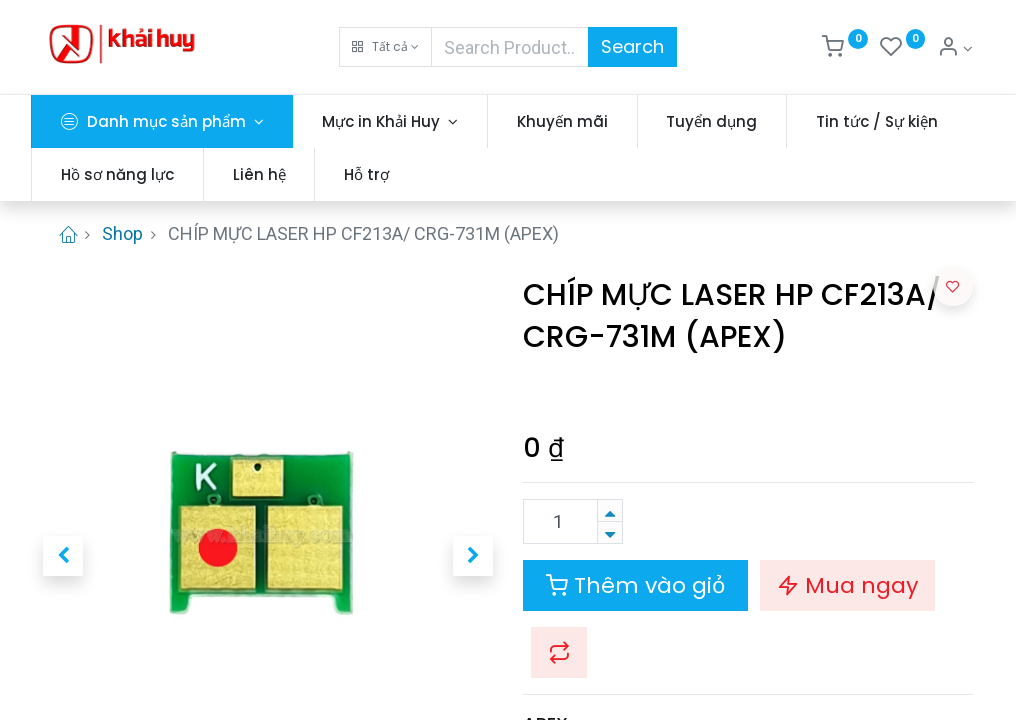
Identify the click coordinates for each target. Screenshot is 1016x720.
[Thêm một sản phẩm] (610, 510)
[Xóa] (610, 532)
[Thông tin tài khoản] (955, 49)
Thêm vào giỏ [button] (635, 585)
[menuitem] (574, 121)
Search (632, 46)
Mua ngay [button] (847, 585)
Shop (122, 233)
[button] (385, 47)
